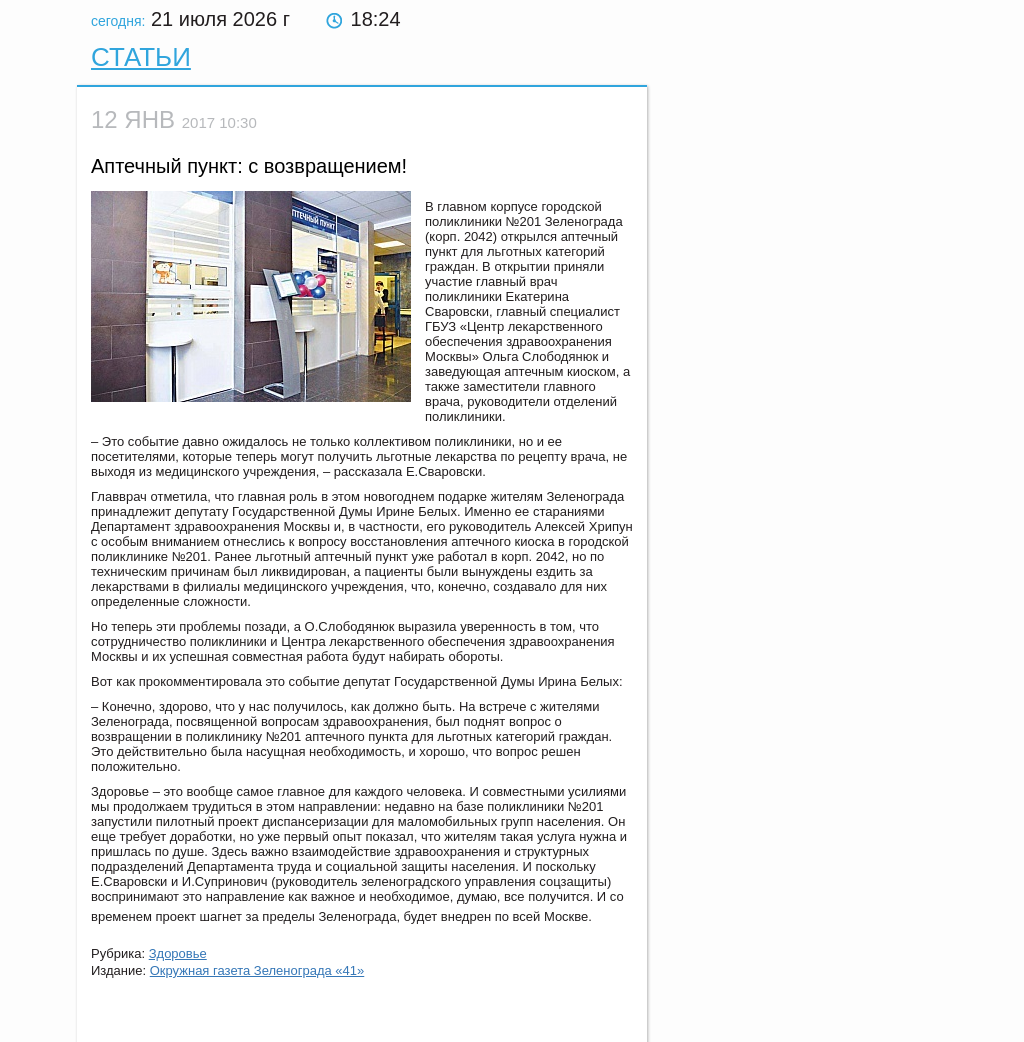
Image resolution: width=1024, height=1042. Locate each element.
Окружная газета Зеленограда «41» (257, 970)
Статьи (141, 57)
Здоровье (178, 953)
